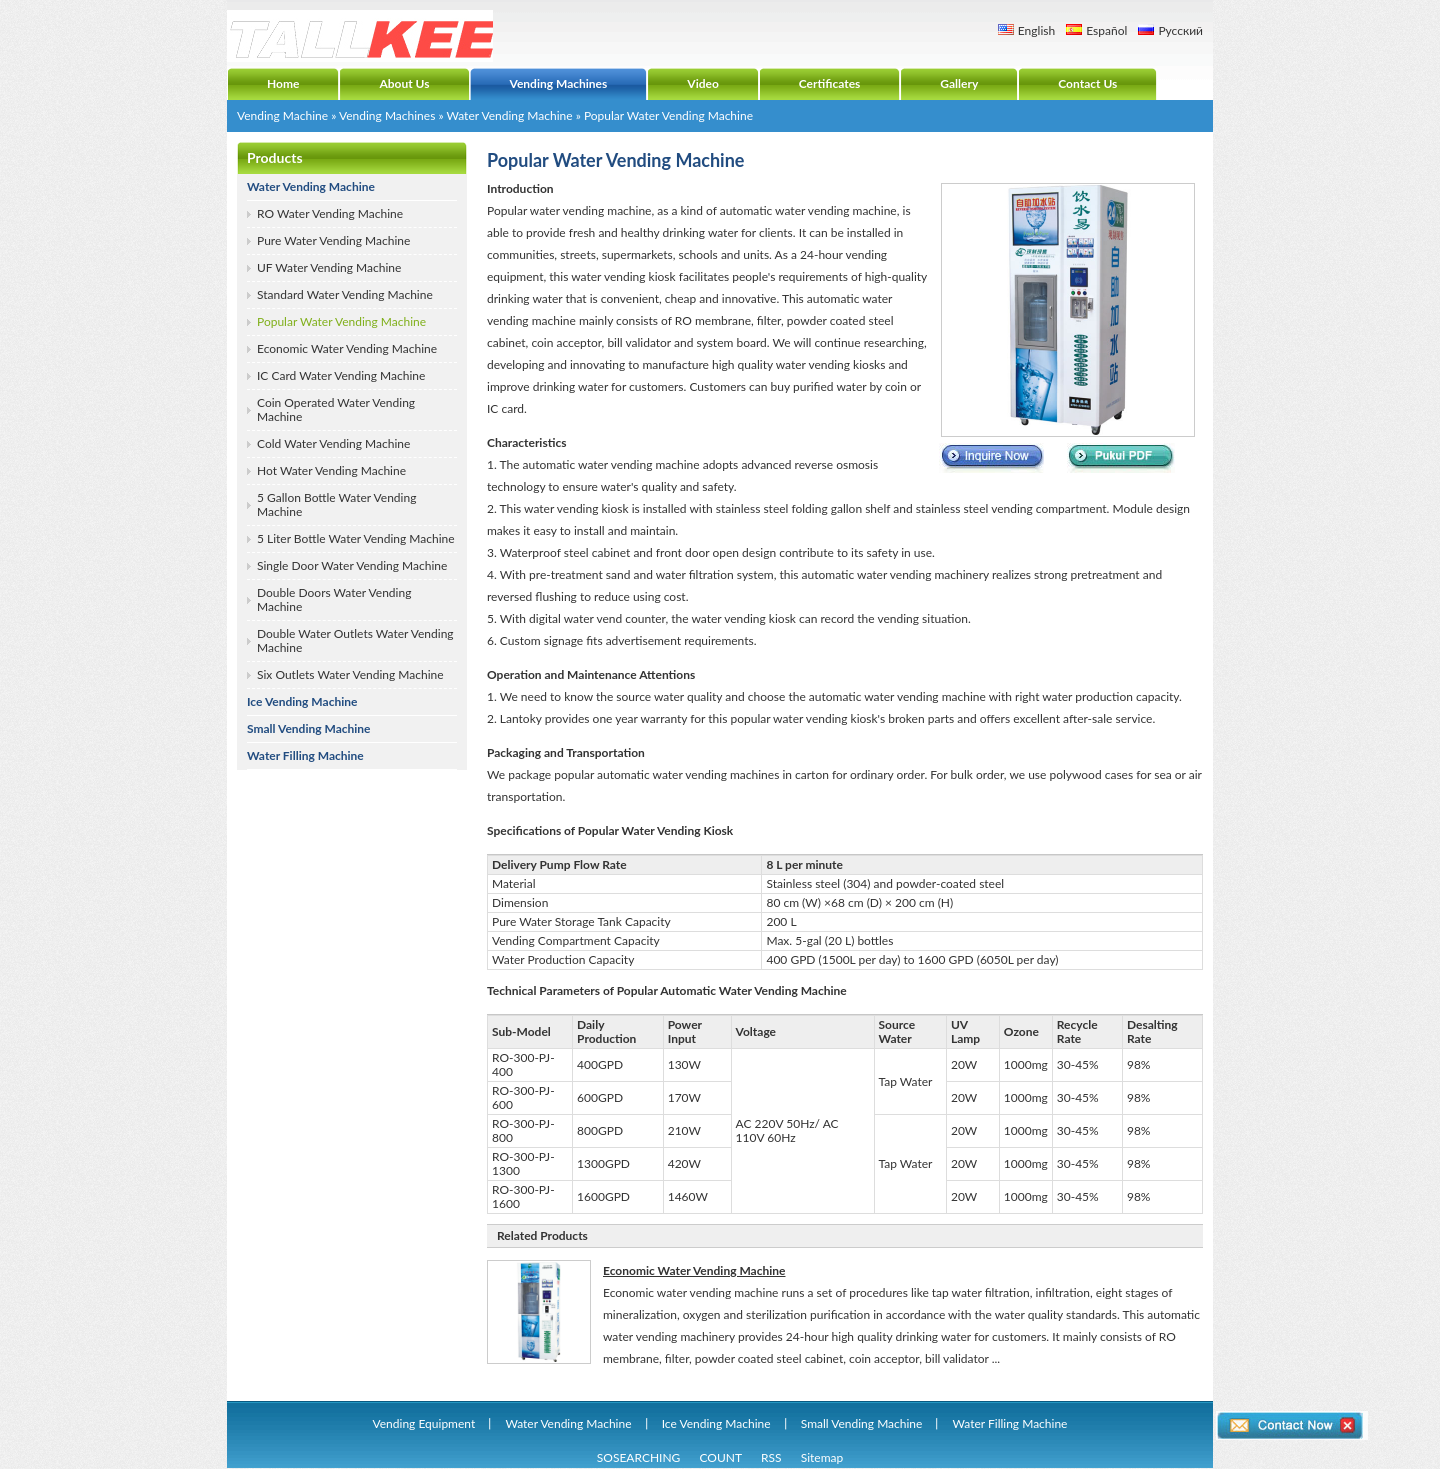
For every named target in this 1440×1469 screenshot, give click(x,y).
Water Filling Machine (305, 755)
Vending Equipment (424, 1423)
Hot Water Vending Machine (331, 470)
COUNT (720, 1457)
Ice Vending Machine (302, 701)
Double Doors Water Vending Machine (334, 599)
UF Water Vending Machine (329, 267)
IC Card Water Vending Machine (341, 375)
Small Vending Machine (309, 728)
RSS (771, 1457)
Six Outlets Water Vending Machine (350, 674)
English (1036, 30)
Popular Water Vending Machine (341, 321)
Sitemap (822, 1457)
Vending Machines (387, 115)
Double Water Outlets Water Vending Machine (355, 640)
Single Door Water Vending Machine (352, 565)
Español (1106, 30)
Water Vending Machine (509, 115)
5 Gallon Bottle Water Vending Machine (336, 504)
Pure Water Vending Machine (333, 240)
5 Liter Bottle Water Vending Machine (356, 538)
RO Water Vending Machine (330, 213)
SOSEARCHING (639, 1457)
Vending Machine (282, 115)
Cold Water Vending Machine (333, 443)
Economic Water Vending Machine (347, 348)
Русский (1180, 30)
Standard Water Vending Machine (345, 294)
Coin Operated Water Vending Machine (336, 409)
